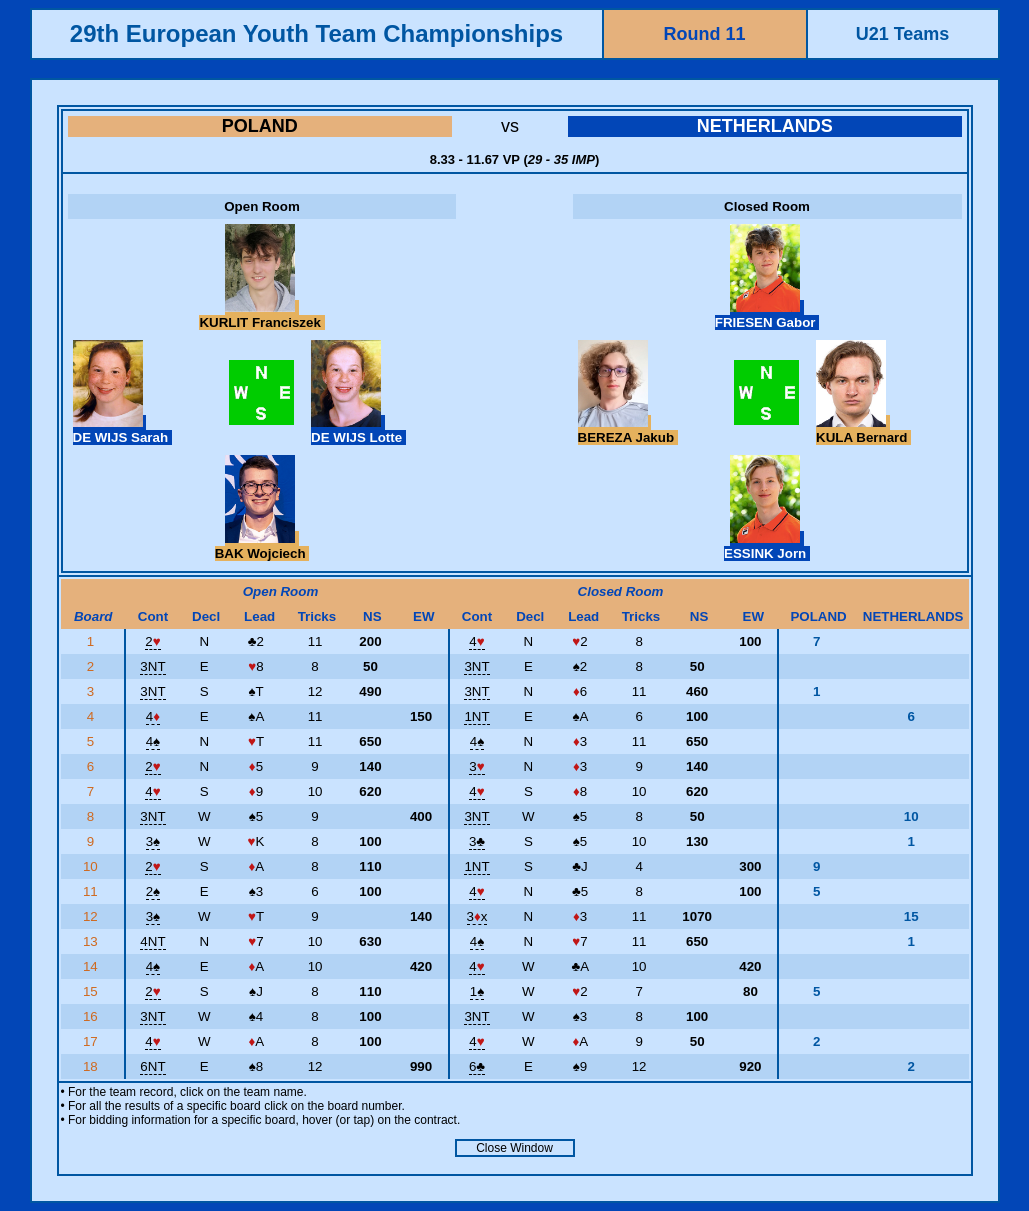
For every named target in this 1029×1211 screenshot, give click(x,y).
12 (92, 916)
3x (477, 916)
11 (92, 891)
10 (92, 866)
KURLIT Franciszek (261, 315)
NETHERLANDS (765, 126)
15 (92, 991)
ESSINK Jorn (767, 546)
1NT (476, 716)
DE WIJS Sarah (122, 430)
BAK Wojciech (262, 546)
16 (92, 1016)
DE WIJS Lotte (358, 430)
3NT (152, 666)
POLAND (260, 126)
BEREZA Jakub (628, 430)
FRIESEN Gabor (767, 315)
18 (92, 1066)
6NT (152, 1066)
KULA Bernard (863, 430)
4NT (152, 941)
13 (92, 941)
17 (92, 1041)
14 (92, 966)
